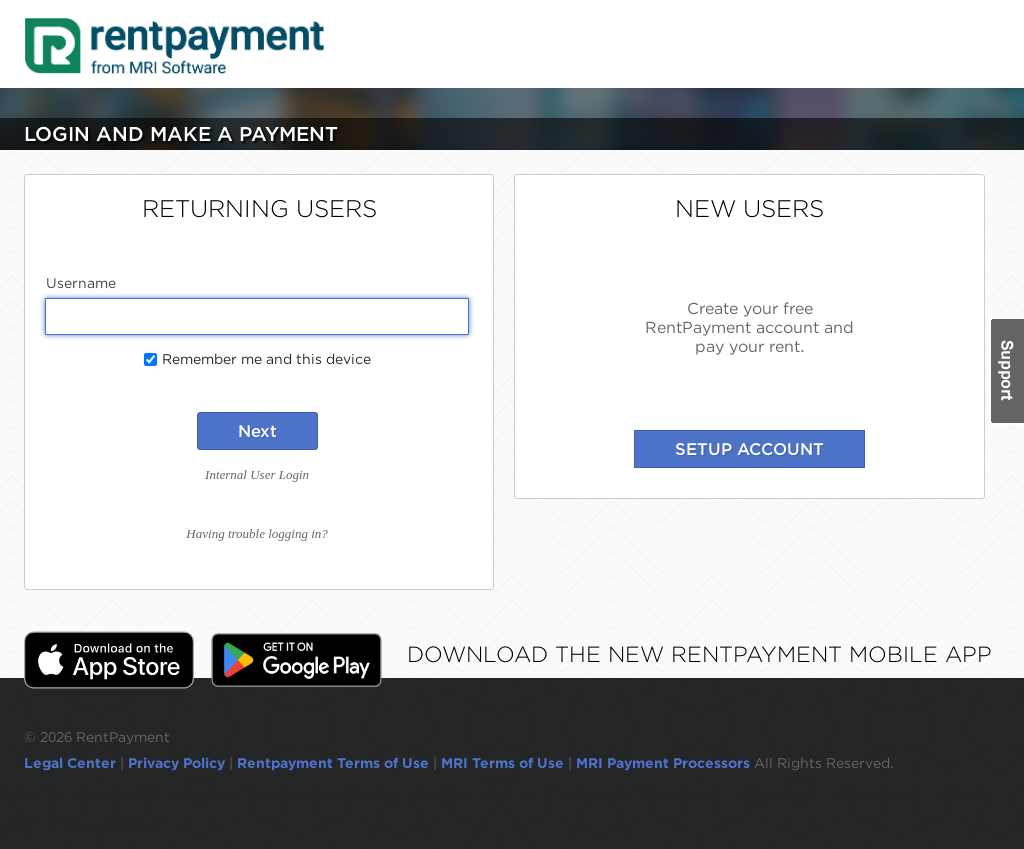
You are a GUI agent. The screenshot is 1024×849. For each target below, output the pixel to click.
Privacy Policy (176, 763)
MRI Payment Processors (665, 763)
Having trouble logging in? (256, 533)
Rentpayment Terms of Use (333, 763)
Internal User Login (257, 474)
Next (257, 431)
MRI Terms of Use (502, 763)
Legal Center (70, 763)
